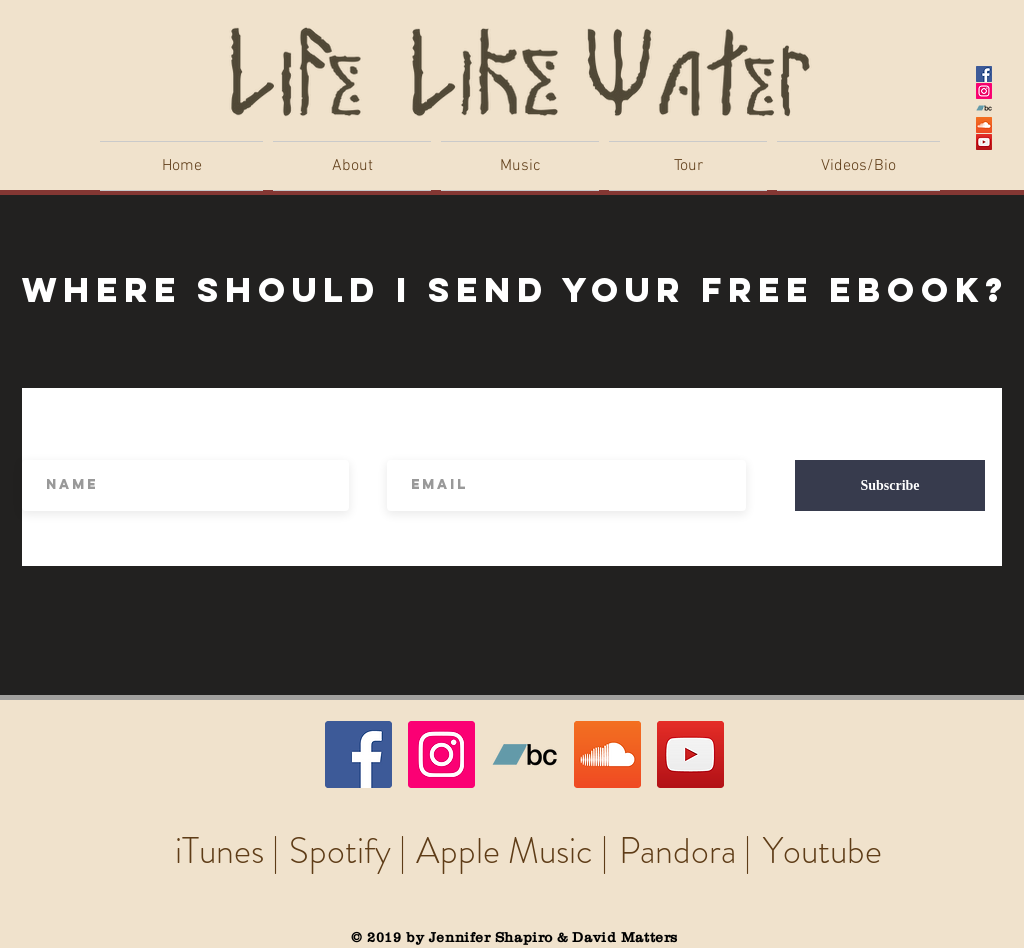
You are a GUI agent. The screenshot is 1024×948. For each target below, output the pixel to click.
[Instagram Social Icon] (984, 91)
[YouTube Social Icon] (984, 142)
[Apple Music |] (511, 851)
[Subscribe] (890, 485)
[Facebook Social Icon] (984, 74)
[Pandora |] (684, 851)
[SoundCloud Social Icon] (984, 125)
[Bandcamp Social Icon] (984, 108)
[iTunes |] (226, 851)
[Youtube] (822, 851)
